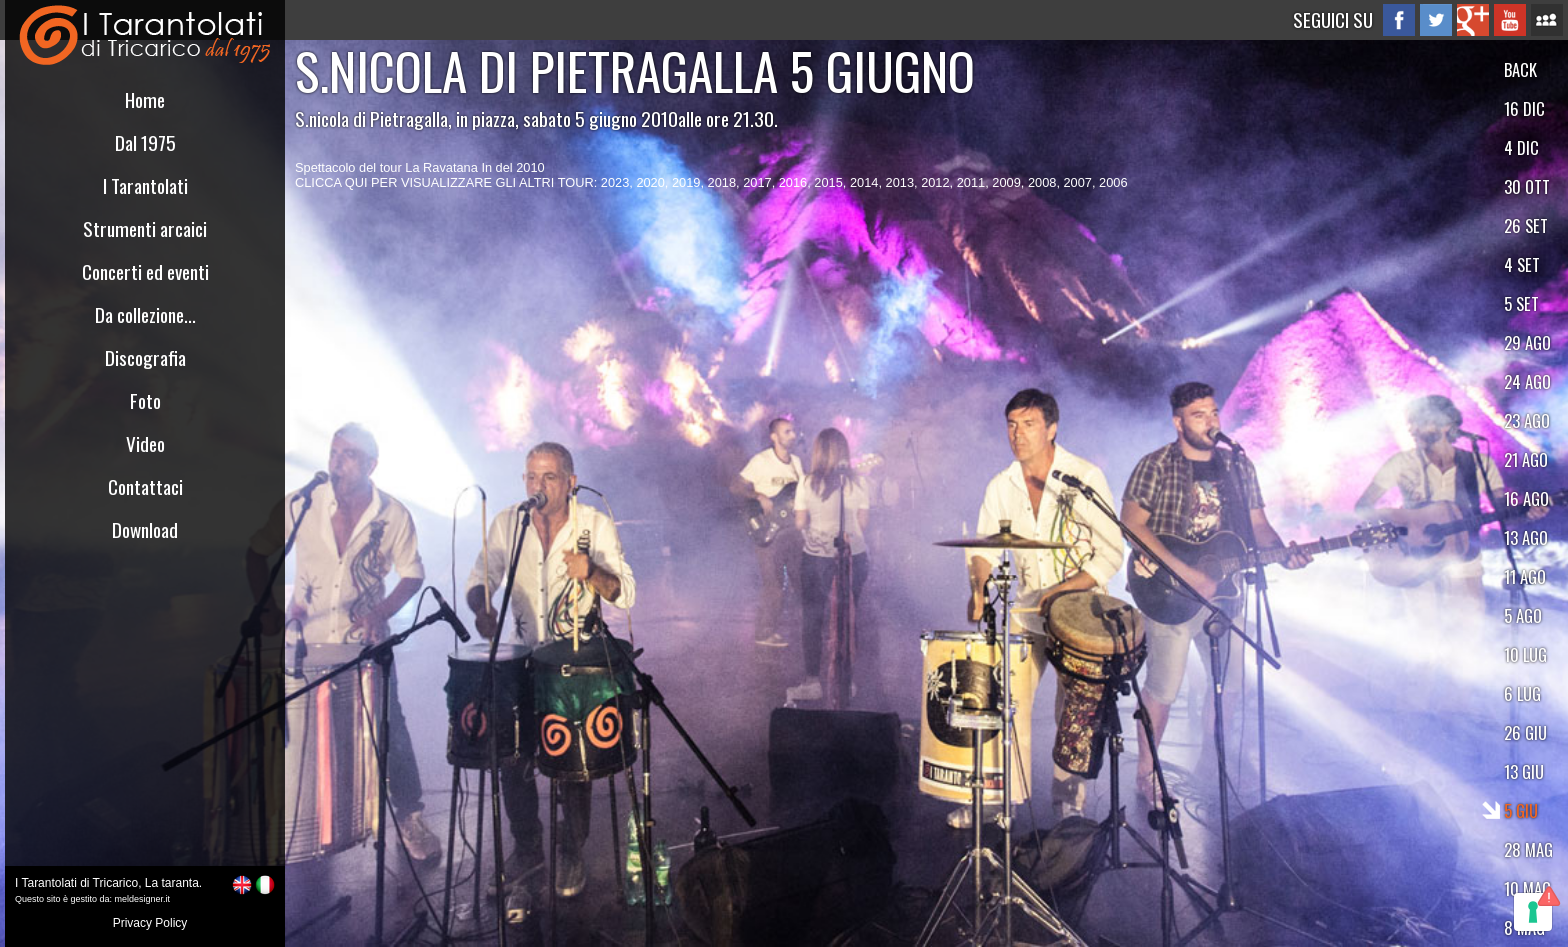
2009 (1006, 182)
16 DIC (1524, 108)
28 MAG (1528, 849)
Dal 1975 (145, 142)
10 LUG (1525, 654)
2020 (650, 182)
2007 (1078, 182)
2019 (686, 182)
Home (145, 99)
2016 (793, 182)
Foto (145, 400)
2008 (1042, 182)
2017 (757, 182)
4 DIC (1521, 147)
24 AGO (1527, 381)
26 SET (1526, 225)
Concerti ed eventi (145, 271)
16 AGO (1526, 498)
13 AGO (1526, 537)
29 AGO (1527, 342)
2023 (615, 182)
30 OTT (1527, 186)
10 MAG (1527, 888)
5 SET (1521, 303)
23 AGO (1527, 420)
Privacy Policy (150, 923)
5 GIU (1521, 810)
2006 (1113, 182)
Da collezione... (145, 314)
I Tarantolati (145, 185)
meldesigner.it (143, 899)
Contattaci (145, 486)
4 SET (1522, 264)
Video (145, 443)
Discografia (145, 357)
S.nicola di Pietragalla (371, 118)
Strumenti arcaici (145, 228)
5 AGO (1523, 615)
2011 (971, 182)
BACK (1520, 69)
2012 (935, 182)
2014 (864, 182)
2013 (900, 182)
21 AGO (1526, 459)
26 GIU (1525, 732)
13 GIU (1524, 771)
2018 (722, 182)
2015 (828, 182)
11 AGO (1525, 576)
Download (145, 529)
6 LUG (1522, 693)
